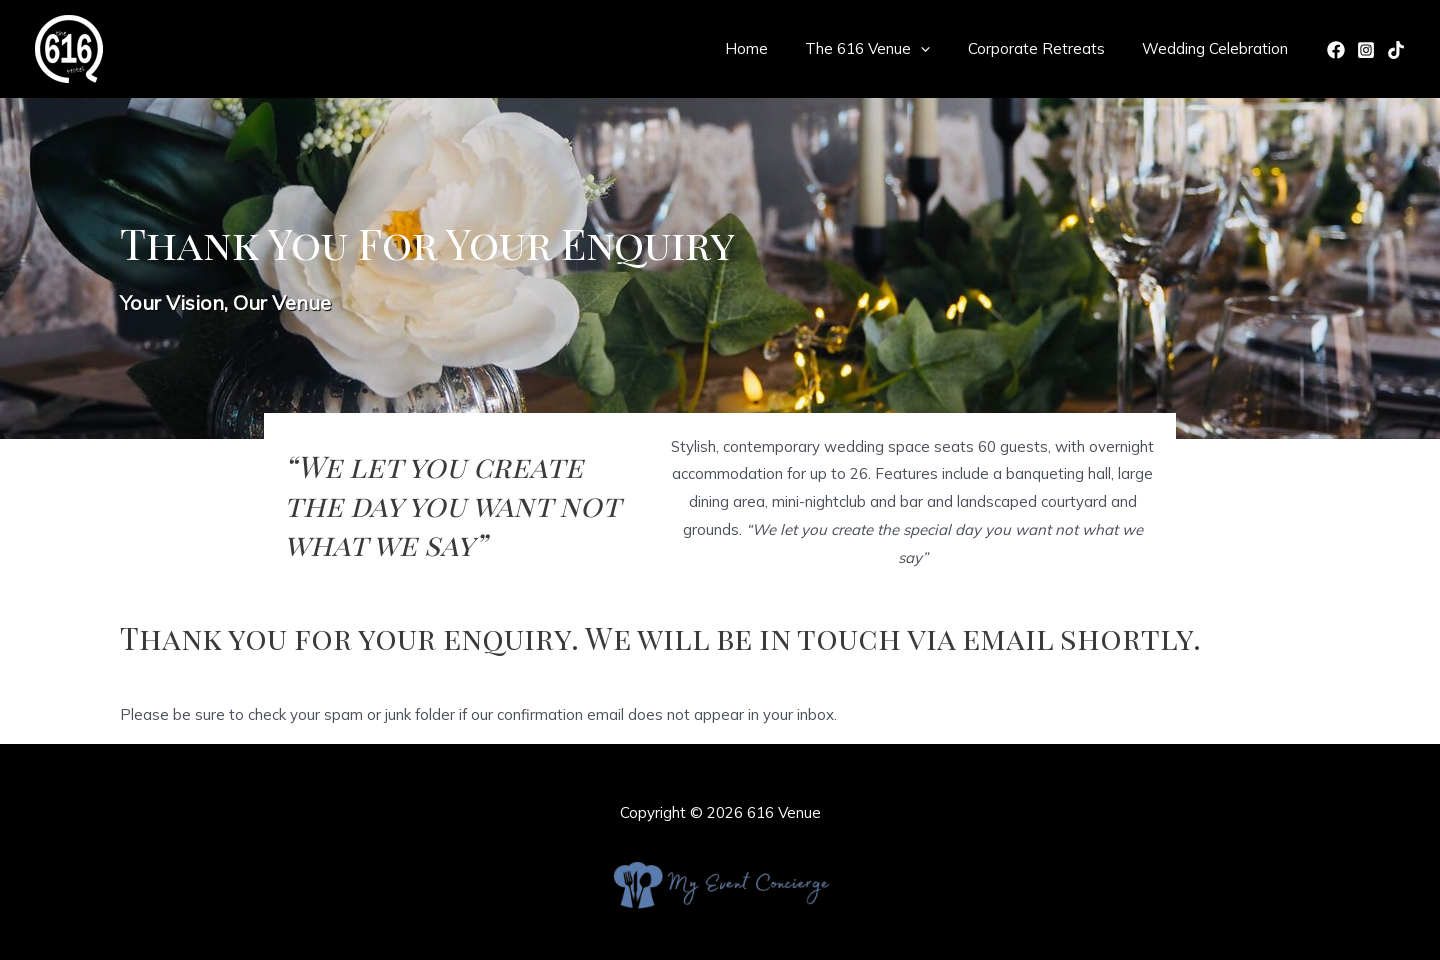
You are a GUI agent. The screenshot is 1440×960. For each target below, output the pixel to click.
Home (772, 48)
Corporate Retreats (1047, 48)
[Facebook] (1336, 50)
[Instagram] (1366, 50)
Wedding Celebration (1219, 48)
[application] (939, 49)
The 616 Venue (886, 49)
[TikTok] (1396, 50)
